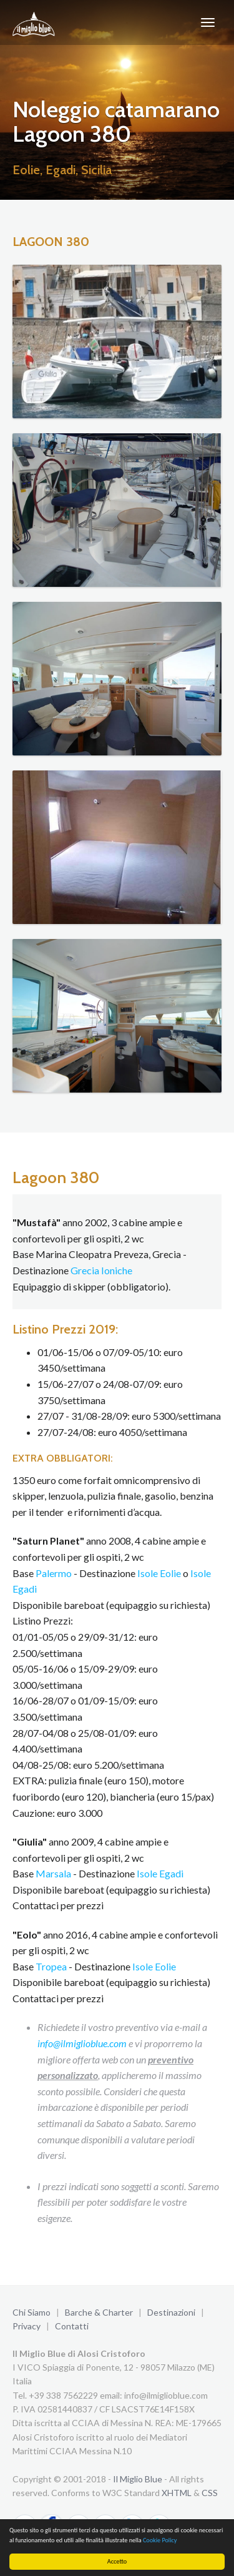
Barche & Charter (99, 2312)
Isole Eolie (159, 1573)
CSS (210, 2492)
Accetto (117, 2561)
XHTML (177, 2492)
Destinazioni (171, 2312)
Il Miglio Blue (137, 2479)
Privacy (26, 2326)
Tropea (51, 1966)
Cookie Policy (160, 2540)
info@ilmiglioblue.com (82, 2043)
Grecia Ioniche (101, 1270)
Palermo (54, 1573)
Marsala (53, 1873)
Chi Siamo (31, 2312)
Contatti (72, 2326)
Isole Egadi (160, 1873)
